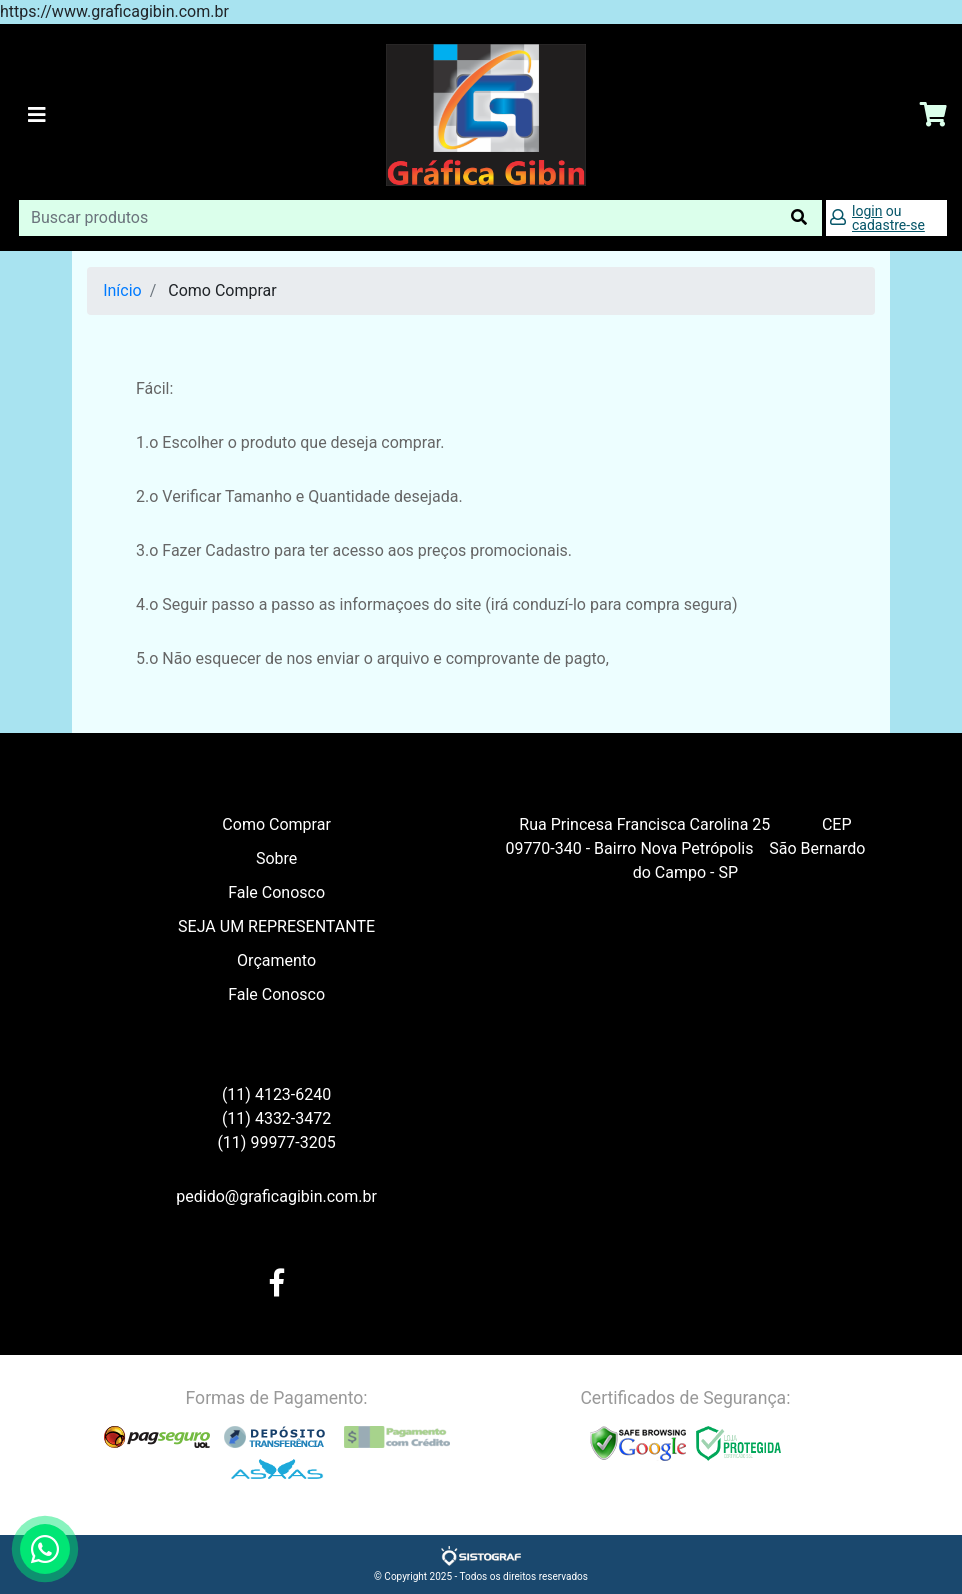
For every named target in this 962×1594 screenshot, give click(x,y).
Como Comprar (276, 824)
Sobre (276, 858)
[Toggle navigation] (37, 115)
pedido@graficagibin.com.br (276, 1196)
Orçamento (276, 960)
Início (122, 290)
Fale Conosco (276, 892)
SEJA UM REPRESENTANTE (276, 926)
